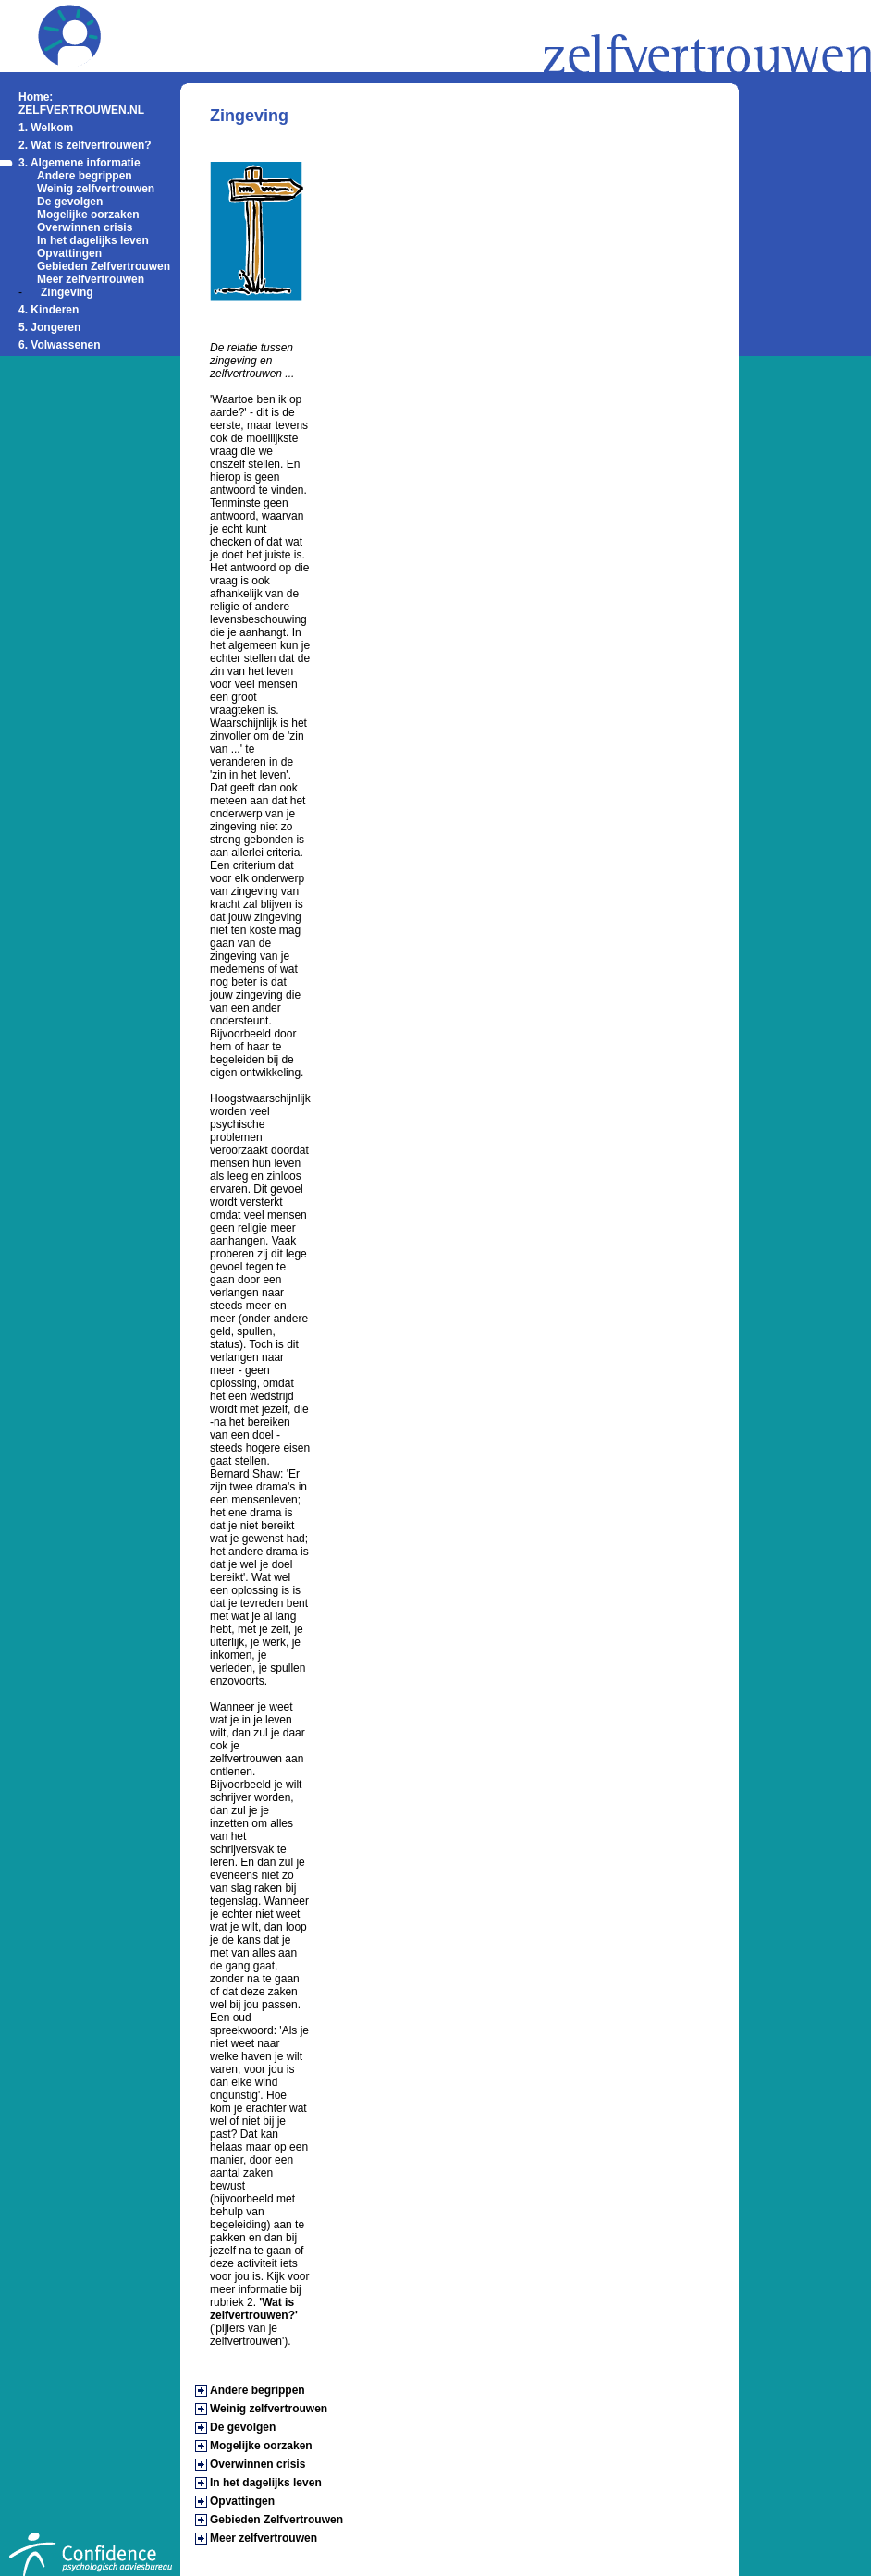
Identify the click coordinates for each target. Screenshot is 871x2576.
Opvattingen (69, 253)
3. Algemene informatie (79, 162)
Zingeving (67, 292)
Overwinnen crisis (84, 227)
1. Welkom (45, 127)
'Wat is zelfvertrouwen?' (254, 2309)
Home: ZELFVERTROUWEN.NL (81, 104)
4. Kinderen (48, 309)
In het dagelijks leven (93, 240)
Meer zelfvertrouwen (90, 279)
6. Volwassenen (59, 344)
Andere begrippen (84, 175)
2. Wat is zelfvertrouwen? (85, 145)
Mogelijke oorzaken (88, 214)
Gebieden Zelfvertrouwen (103, 266)
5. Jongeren (49, 327)
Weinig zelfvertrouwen (95, 188)
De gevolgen (70, 201)
